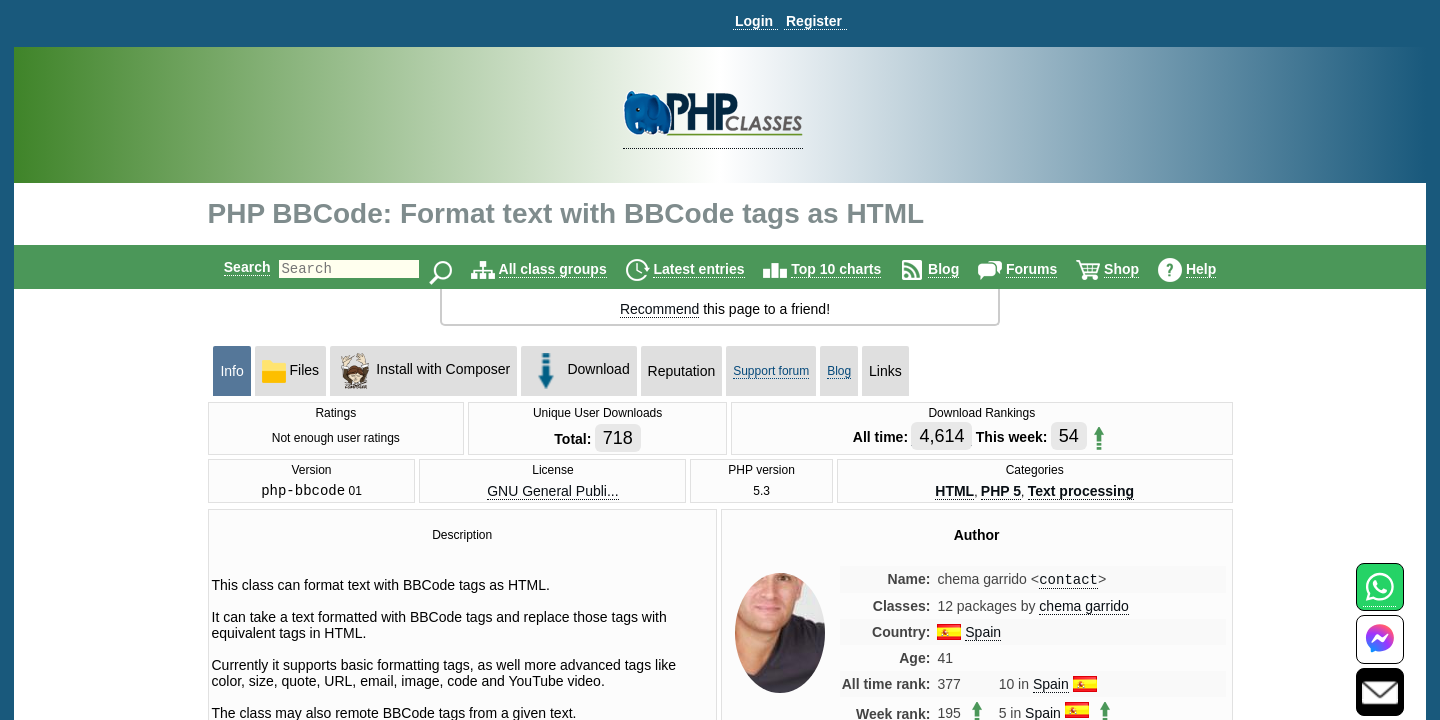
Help (1218, 269)
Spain (983, 637)
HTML (954, 492)
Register (814, 21)
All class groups (570, 269)
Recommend (659, 309)
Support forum (771, 371)
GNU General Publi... (553, 492)
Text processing (1081, 492)
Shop (1138, 269)
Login (754, 21)
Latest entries (715, 269)
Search (230, 267)
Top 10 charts (853, 269)
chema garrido (1084, 611)
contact (1068, 583)
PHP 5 (1001, 492)
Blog (960, 269)
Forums (1048, 269)
